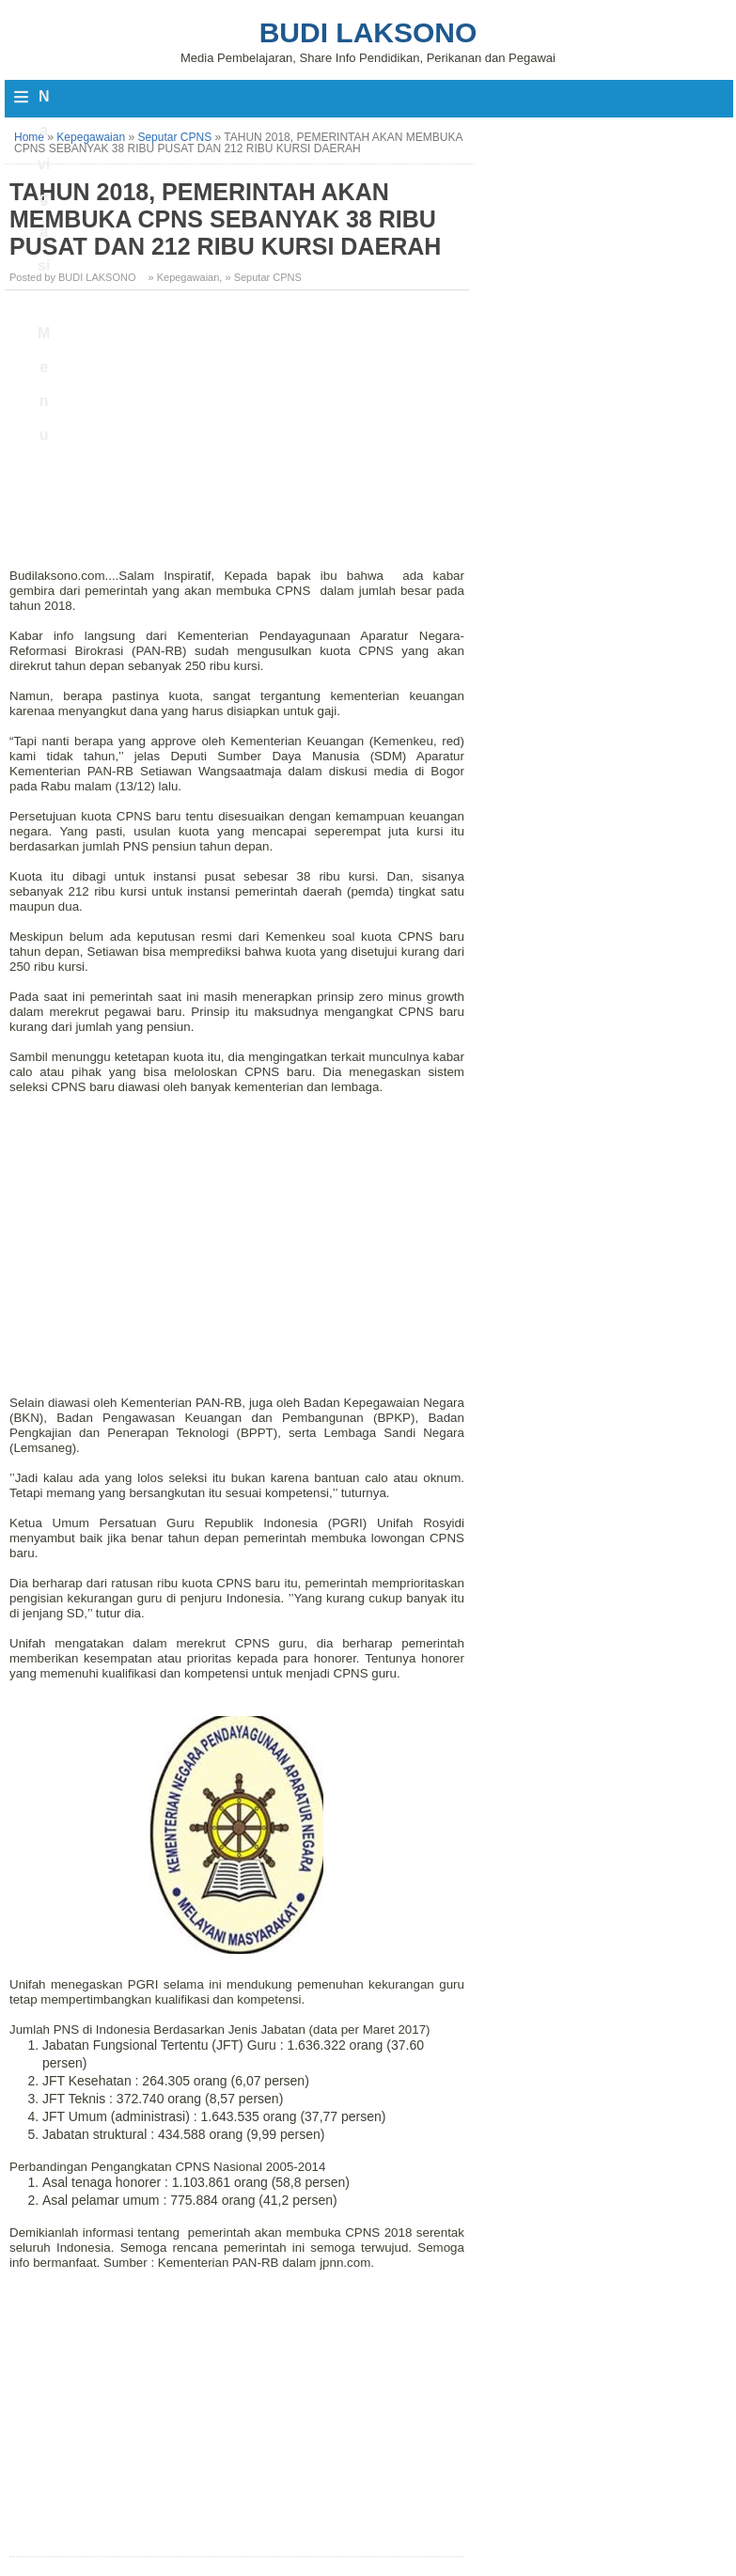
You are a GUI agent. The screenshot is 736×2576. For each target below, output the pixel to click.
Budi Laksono (368, 32)
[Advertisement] (239, 436)
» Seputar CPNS (263, 277)
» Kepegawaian (184, 277)
